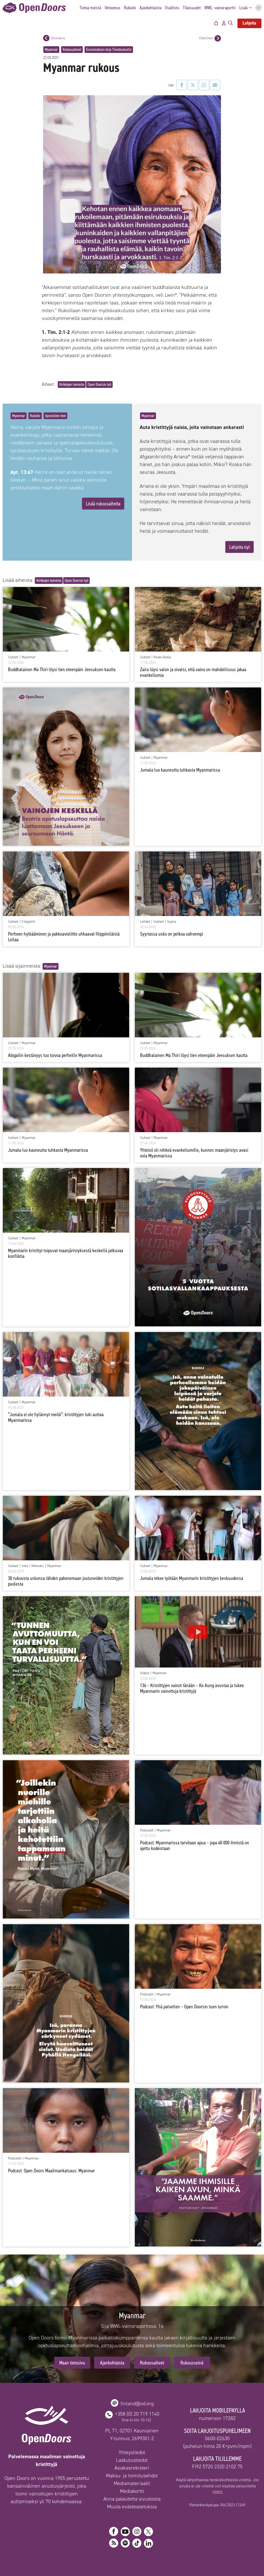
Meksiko (37, 1566)
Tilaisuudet (192, 8)
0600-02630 (217, 2438)
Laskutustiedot (132, 2460)
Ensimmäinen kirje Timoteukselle (108, 49)
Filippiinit (28, 921)
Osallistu (172, 8)
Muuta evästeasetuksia (132, 2506)
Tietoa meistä (90, 8)
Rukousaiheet (72, 49)
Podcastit (146, 1830)
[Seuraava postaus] (46, 38)
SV (258, 7)
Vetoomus (112, 8)
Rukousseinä (191, 2362)
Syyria (171, 921)
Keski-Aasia (162, 657)
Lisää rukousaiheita (103, 503)
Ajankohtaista (150, 8)
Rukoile (130, 8)
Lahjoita (249, 23)
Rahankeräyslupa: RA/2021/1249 (217, 2505)
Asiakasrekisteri (131, 2467)
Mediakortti (132, 2491)
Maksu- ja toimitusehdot (132, 2475)
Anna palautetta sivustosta (132, 2498)
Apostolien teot (55, 415)
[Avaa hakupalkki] (230, 23)
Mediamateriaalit (132, 2483)
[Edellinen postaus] (217, 38)
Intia (25, 1566)
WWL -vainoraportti (220, 8)
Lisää (246, 7)
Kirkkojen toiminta (71, 384)
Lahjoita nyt (239, 547)
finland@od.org (137, 2403)
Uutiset (13, 657)
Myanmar (51, 49)
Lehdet (145, 921)
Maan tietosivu (72, 2362)
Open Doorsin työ (99, 384)
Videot (144, 1673)
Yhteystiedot (132, 2452)
